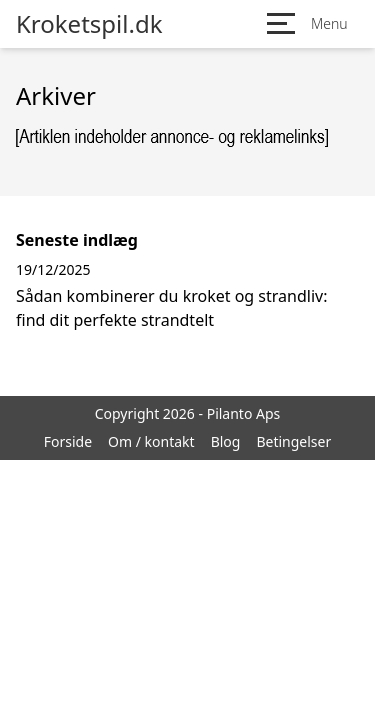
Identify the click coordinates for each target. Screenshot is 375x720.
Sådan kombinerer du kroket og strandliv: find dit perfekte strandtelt (171, 308)
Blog (226, 441)
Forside (68, 441)
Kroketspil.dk (89, 24)
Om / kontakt (151, 441)
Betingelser (293, 441)
